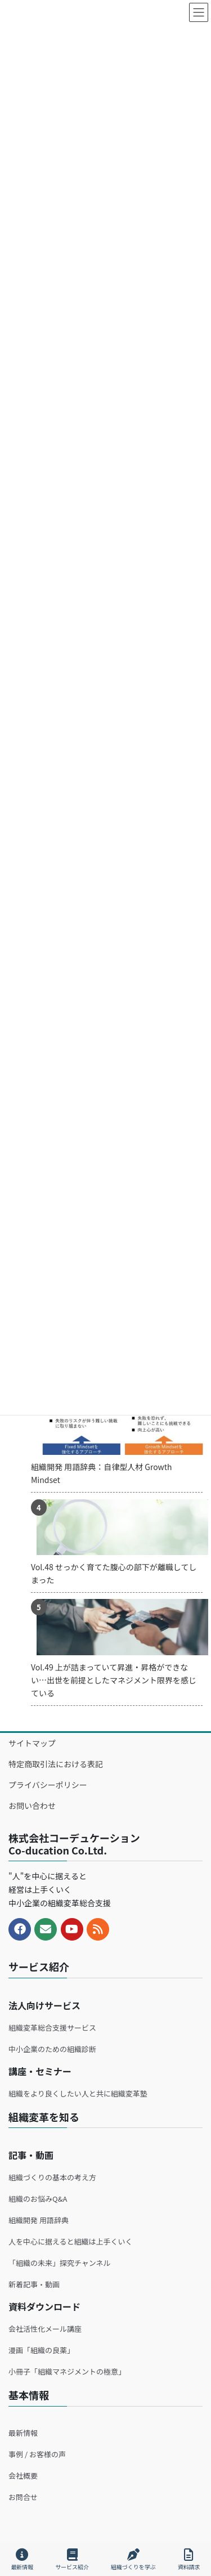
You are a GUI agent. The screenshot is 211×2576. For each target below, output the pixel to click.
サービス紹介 (72, 2559)
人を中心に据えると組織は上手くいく (70, 2241)
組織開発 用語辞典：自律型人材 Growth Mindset (101, 1473)
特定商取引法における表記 (55, 1763)
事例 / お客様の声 (37, 2454)
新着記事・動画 (34, 2284)
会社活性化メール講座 (45, 2328)
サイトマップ (32, 1743)
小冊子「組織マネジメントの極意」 (66, 2371)
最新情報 (23, 2432)
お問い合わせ (32, 1805)
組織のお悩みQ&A (37, 2198)
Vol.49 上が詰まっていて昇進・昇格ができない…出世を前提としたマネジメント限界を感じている (113, 1680)
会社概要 (23, 2475)
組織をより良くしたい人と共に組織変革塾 (77, 2093)
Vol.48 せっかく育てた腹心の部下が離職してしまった (113, 1573)
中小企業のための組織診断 (52, 2049)
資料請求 (189, 2559)
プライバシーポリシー (47, 1784)
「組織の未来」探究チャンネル (59, 2262)
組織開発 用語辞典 (38, 2220)
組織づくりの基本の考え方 (52, 2177)
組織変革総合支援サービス (52, 2027)
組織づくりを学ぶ (133, 2559)
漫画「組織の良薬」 (41, 2350)
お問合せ (23, 2497)
